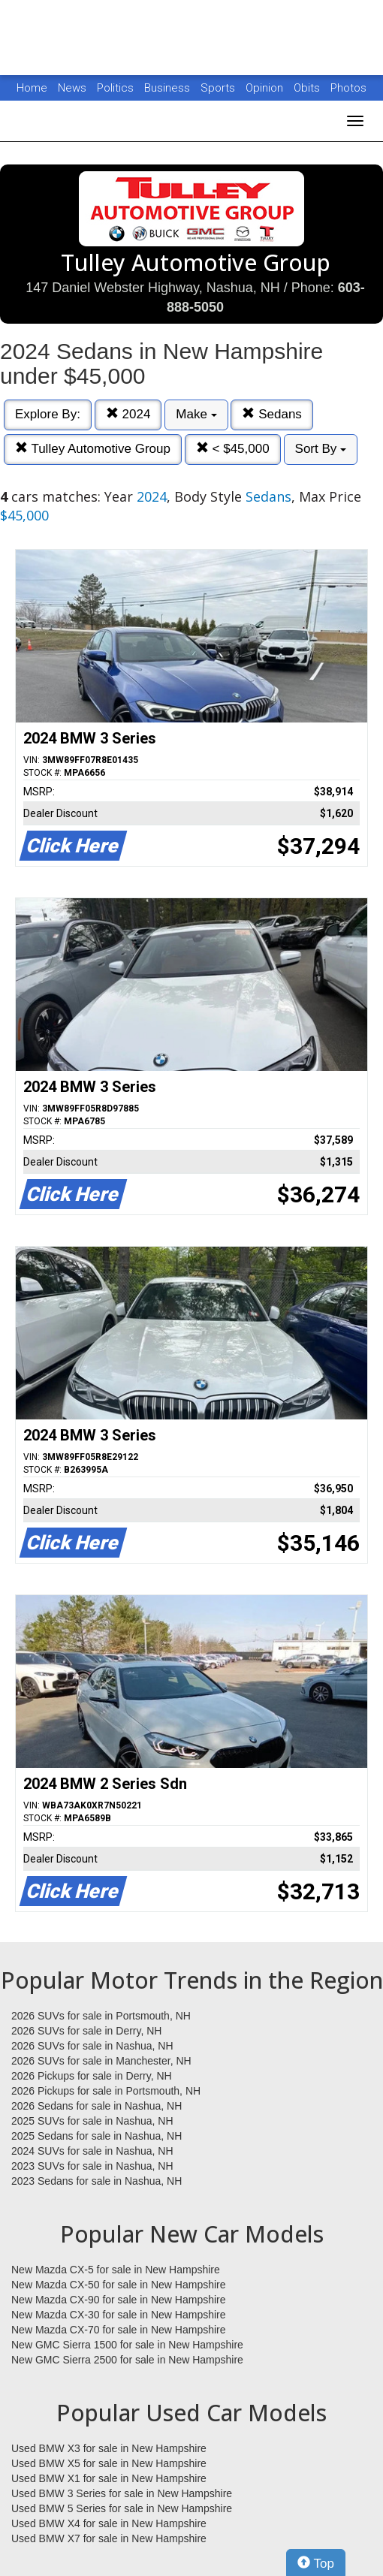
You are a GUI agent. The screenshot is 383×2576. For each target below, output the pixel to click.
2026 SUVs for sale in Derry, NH (86, 2031)
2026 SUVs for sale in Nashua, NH (92, 2046)
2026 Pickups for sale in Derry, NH (91, 2076)
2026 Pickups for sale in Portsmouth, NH (106, 2091)
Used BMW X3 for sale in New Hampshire (109, 2448)
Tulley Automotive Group (92, 449)
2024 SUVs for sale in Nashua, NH (92, 2151)
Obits (308, 88)
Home (32, 88)
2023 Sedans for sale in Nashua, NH (96, 2181)
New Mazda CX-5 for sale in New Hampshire (115, 2270)
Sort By (320, 449)
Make (196, 414)
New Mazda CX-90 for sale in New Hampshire (118, 2300)
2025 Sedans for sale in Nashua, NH (96, 2136)
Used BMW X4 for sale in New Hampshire (109, 2523)
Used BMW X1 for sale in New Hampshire (109, 2478)
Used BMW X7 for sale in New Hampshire (109, 2538)
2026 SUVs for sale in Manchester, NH (101, 2061)
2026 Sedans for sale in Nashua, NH (96, 2106)
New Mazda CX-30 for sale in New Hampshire (118, 2315)
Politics (115, 88)
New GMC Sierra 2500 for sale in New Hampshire (127, 2360)
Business (168, 88)
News (72, 88)
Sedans (271, 414)
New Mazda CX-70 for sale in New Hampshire (118, 2330)
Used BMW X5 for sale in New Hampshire (109, 2463)
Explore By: (47, 414)
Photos (348, 88)
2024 (128, 414)
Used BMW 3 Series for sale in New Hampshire (121, 2493)
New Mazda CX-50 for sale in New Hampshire (118, 2285)
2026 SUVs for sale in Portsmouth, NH (101, 2016)
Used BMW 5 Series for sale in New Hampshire (121, 2508)
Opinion (266, 88)
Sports (219, 88)
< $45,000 (233, 449)
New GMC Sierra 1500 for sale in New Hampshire (127, 2345)
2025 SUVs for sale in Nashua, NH (92, 2121)
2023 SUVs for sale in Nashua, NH (92, 2166)
